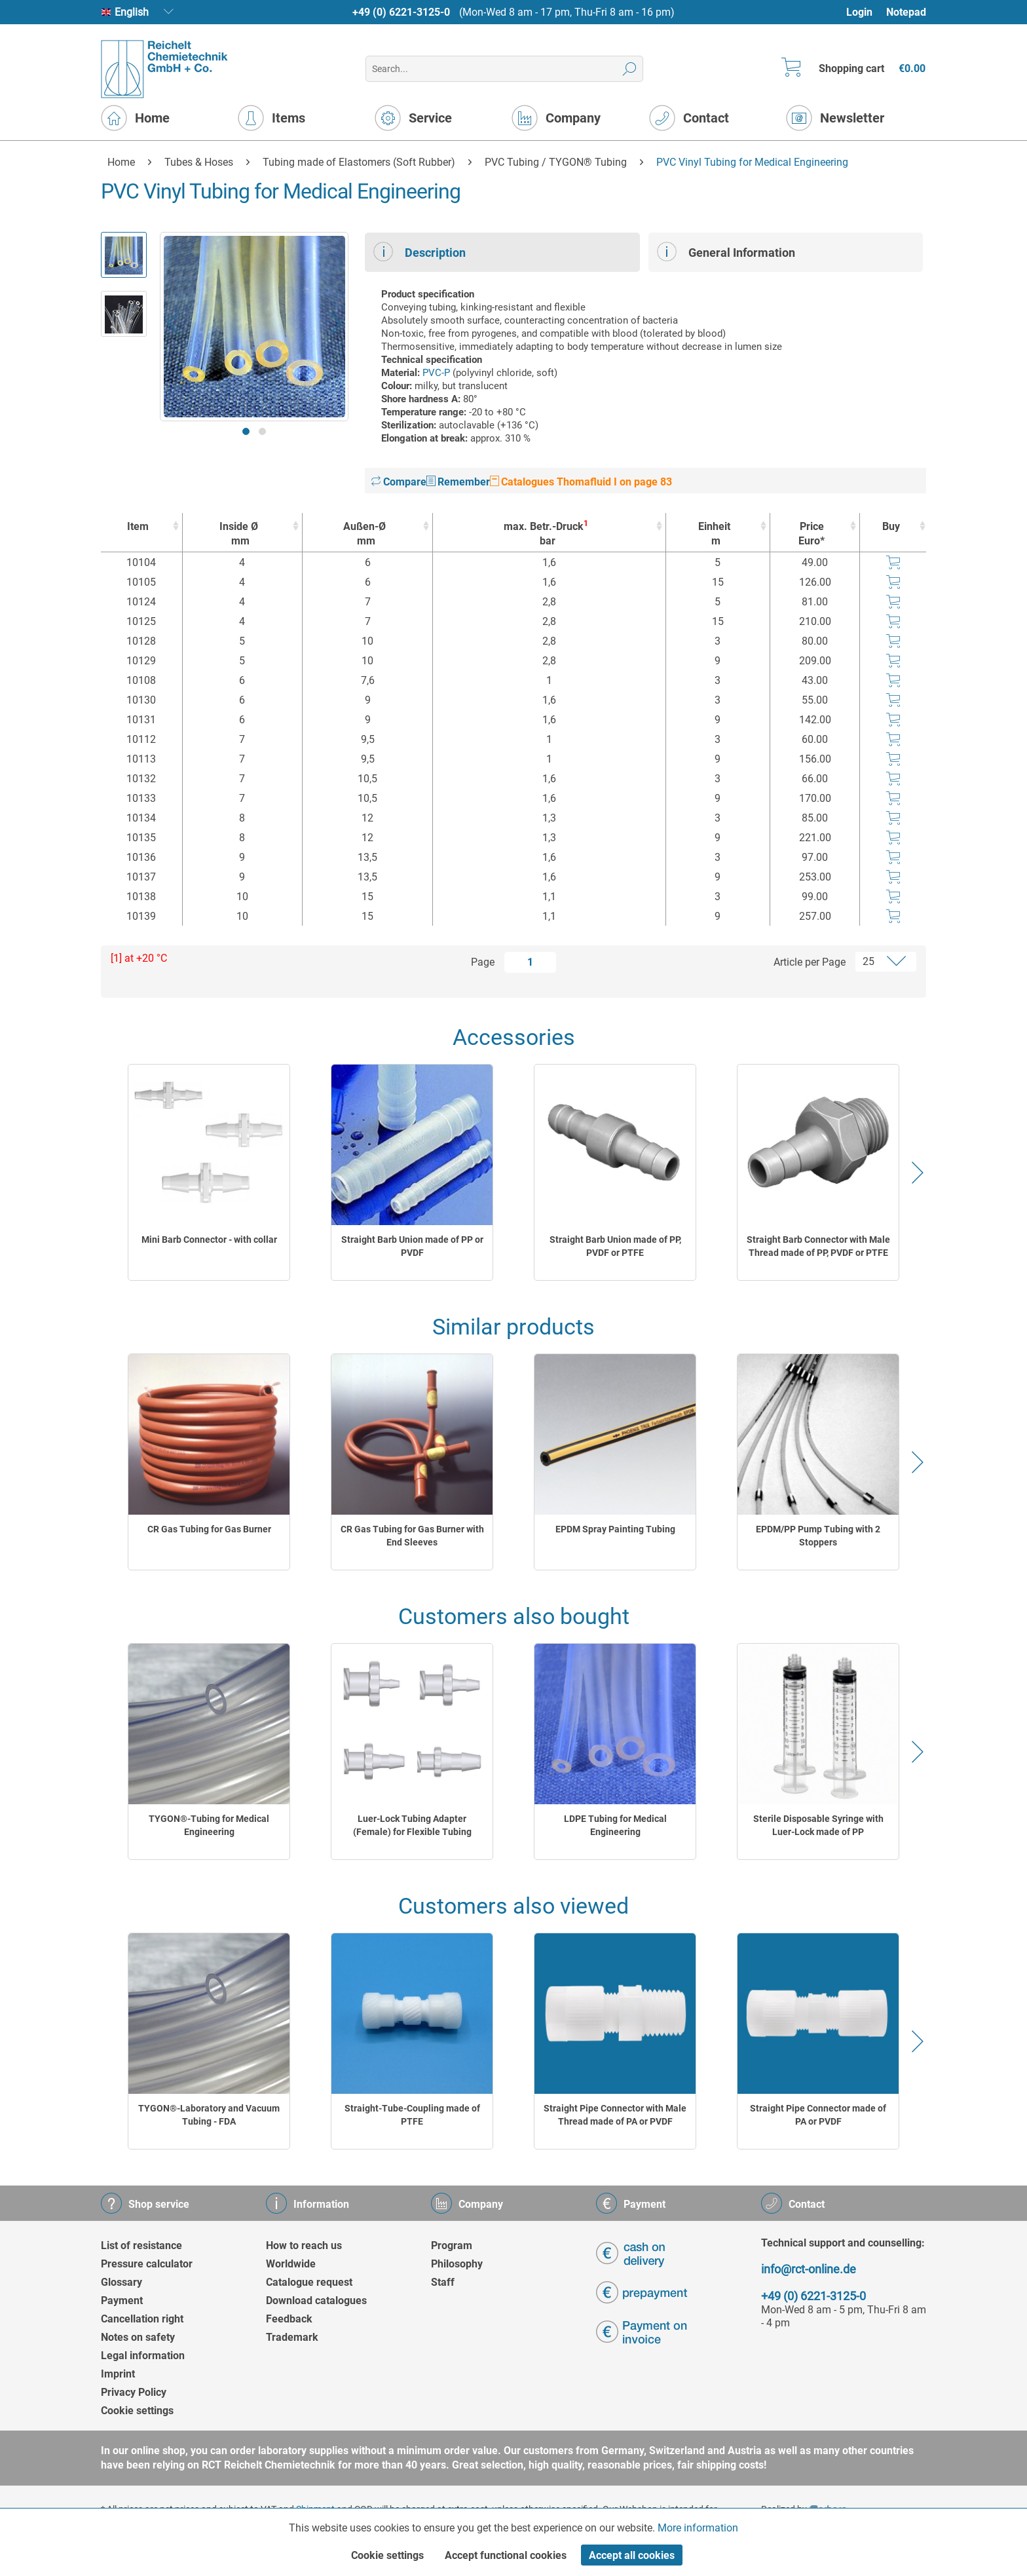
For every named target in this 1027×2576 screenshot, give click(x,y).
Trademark (292, 2337)
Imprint (118, 2374)
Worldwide (291, 2264)
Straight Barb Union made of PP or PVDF (412, 1246)
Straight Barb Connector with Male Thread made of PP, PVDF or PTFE (818, 1246)
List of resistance (141, 2245)
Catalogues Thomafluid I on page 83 (581, 482)
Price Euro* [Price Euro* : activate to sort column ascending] (811, 533)
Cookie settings (137, 2410)
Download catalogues (316, 2300)
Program (451, 2245)
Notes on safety (138, 2337)
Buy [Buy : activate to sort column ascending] (891, 526)
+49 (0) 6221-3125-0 (401, 12)
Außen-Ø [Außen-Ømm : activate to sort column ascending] (364, 534)
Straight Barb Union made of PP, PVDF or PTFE (615, 1246)
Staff (443, 2282)
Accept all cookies (632, 2555)
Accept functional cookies (506, 2555)
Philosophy (457, 2264)
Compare (398, 482)
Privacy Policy (133, 2392)
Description (419, 251)
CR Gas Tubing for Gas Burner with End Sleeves (412, 1535)
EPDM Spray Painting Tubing (615, 1529)
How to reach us (304, 2245)
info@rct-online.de (808, 2269)
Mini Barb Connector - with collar (209, 1239)
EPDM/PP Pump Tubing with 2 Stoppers (818, 1535)
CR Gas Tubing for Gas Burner (209, 1529)
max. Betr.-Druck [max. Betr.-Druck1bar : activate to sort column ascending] (545, 533)
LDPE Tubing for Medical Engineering (615, 1825)
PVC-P (436, 373)
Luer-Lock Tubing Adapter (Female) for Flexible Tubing (412, 1825)
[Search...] (504, 69)
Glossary (121, 2282)
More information (698, 2528)
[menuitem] (866, 12)
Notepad (906, 12)
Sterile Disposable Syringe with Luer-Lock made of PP (818, 1825)
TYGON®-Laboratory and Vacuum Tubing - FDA (209, 2115)
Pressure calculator (147, 2264)
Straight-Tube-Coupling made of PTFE (412, 2115)
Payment (122, 2300)
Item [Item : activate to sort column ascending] (138, 526)
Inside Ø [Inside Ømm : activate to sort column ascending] (239, 534)
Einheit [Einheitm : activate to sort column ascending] (714, 534)
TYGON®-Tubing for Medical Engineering (209, 1825)
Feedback (289, 2319)
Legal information (143, 2355)
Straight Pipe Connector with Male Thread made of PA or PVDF (615, 2115)
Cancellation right (142, 2319)
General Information (726, 251)
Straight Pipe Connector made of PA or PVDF (818, 2115)
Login (859, 12)
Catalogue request (309, 2282)
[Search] (629, 69)
